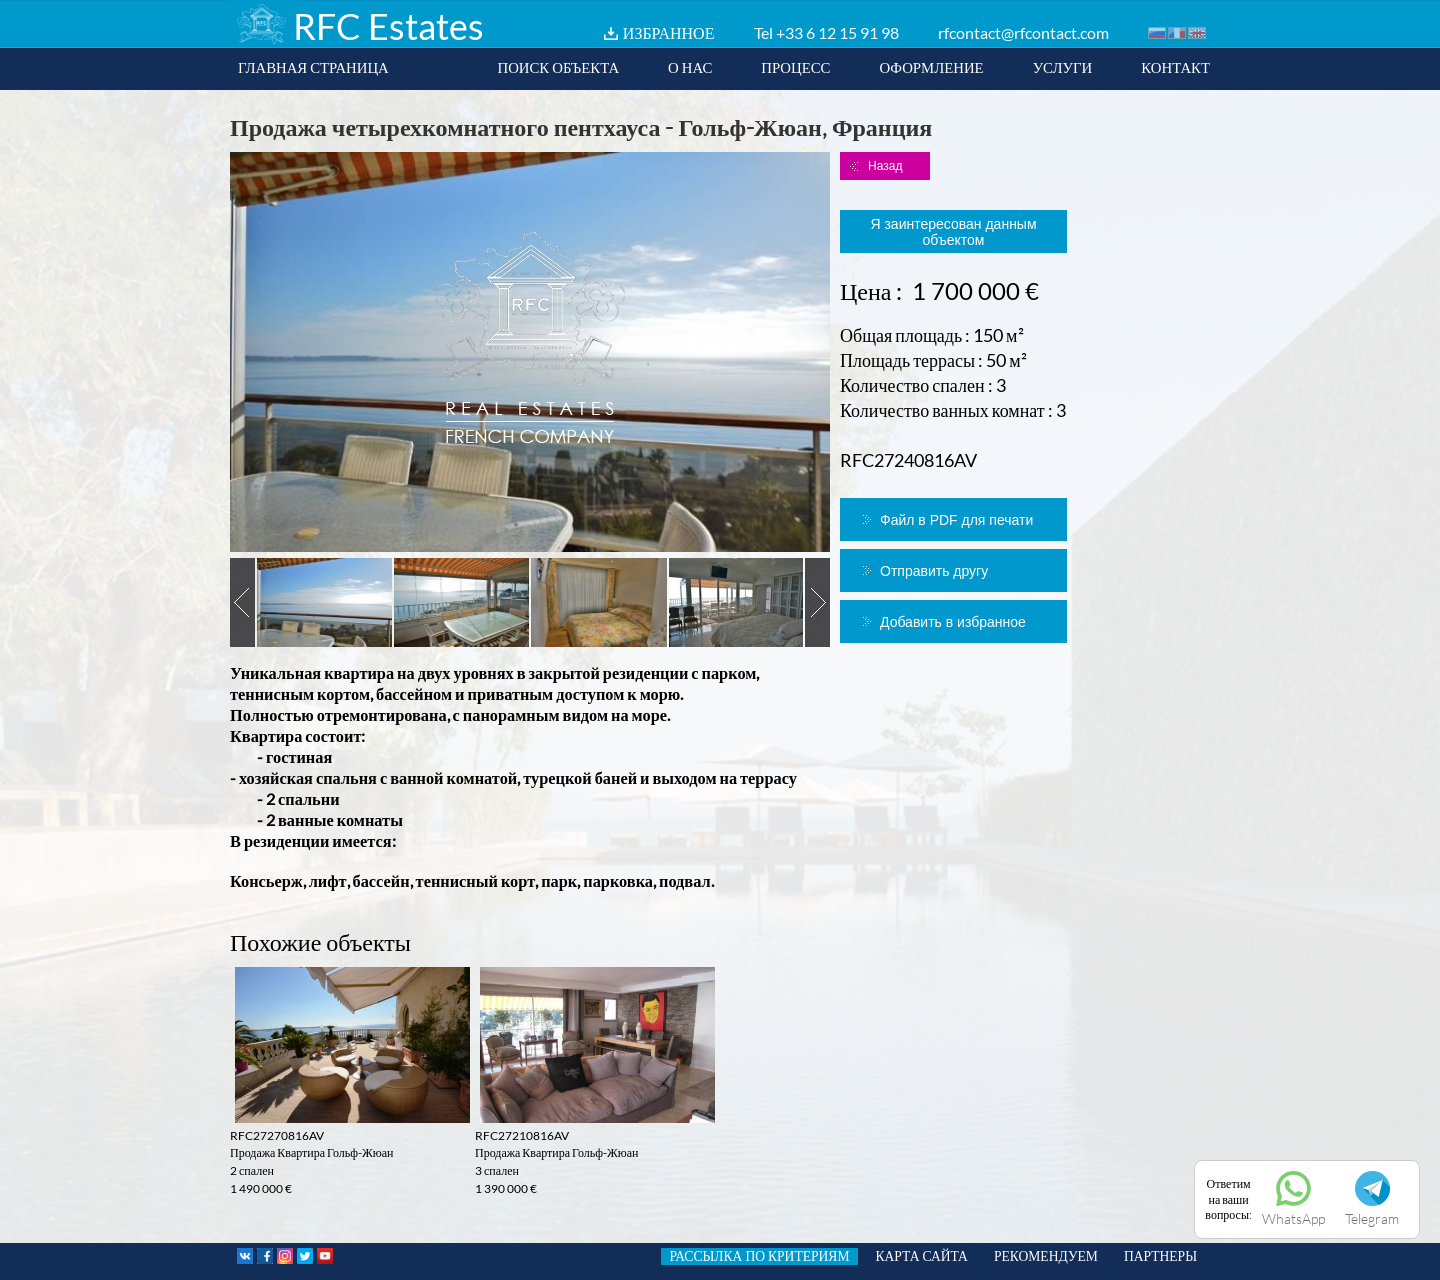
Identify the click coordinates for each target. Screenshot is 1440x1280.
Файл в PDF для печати (956, 520)
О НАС (690, 67)
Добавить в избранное (953, 622)
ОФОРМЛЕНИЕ (931, 67)
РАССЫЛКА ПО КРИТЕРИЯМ (759, 1256)
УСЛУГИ (1063, 67)
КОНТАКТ (1175, 67)
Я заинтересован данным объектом (953, 232)
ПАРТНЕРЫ (1160, 1256)
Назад (885, 166)
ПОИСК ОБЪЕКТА (558, 67)
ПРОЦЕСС (795, 67)
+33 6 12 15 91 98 (837, 32)
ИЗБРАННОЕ (669, 32)
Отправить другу (934, 571)
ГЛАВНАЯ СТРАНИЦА (313, 67)
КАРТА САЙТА (922, 1256)
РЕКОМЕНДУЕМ (1046, 1256)
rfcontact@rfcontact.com (1023, 32)
